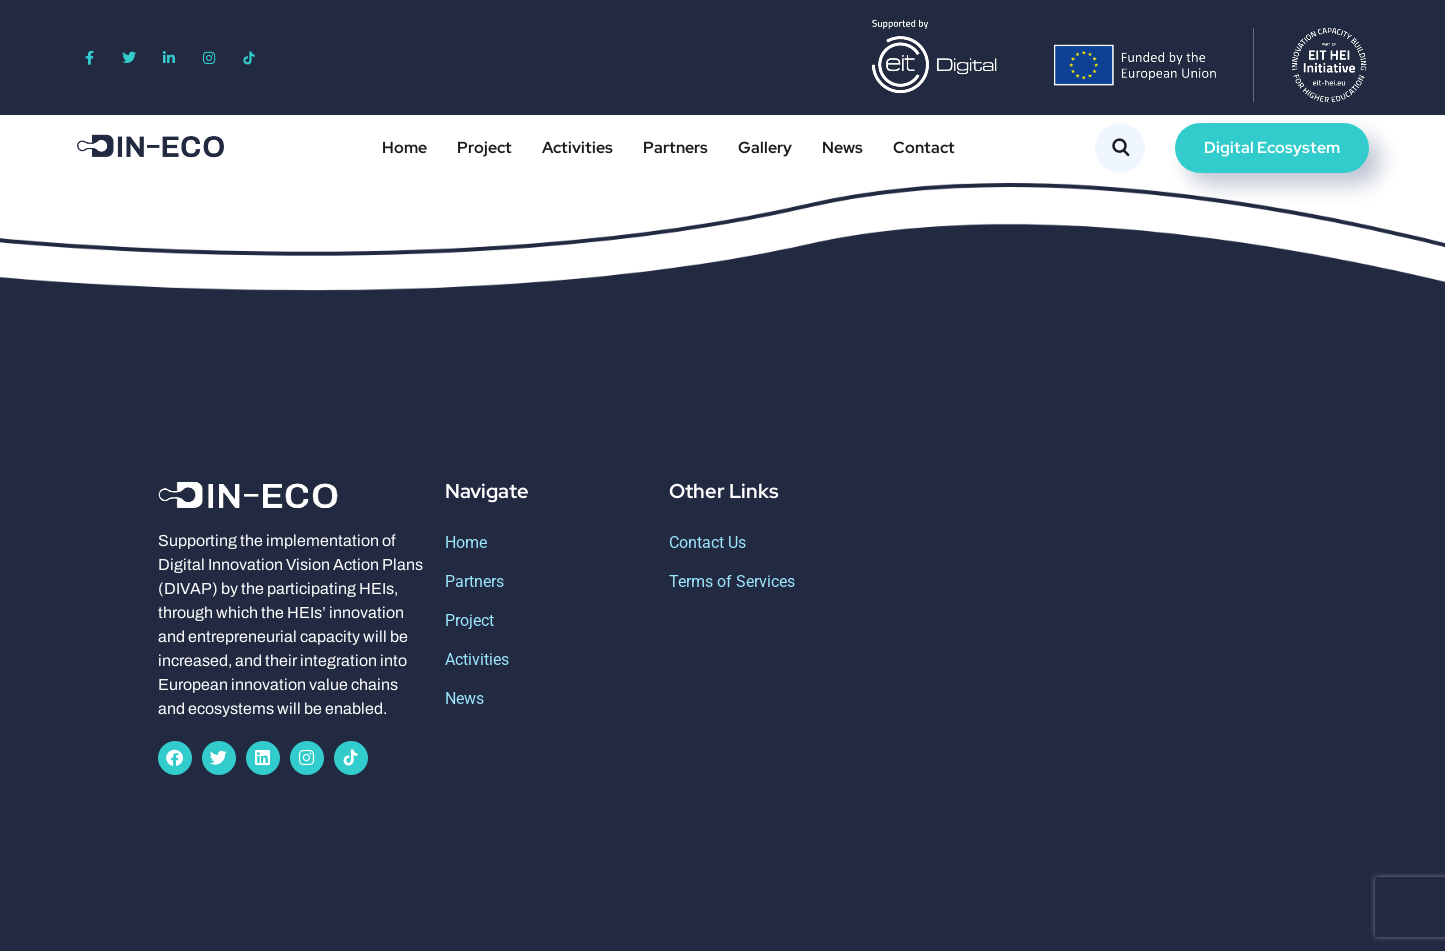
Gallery (765, 147)
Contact (924, 147)
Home (404, 147)
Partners (675, 147)
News (842, 147)
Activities (577, 147)
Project (484, 147)
